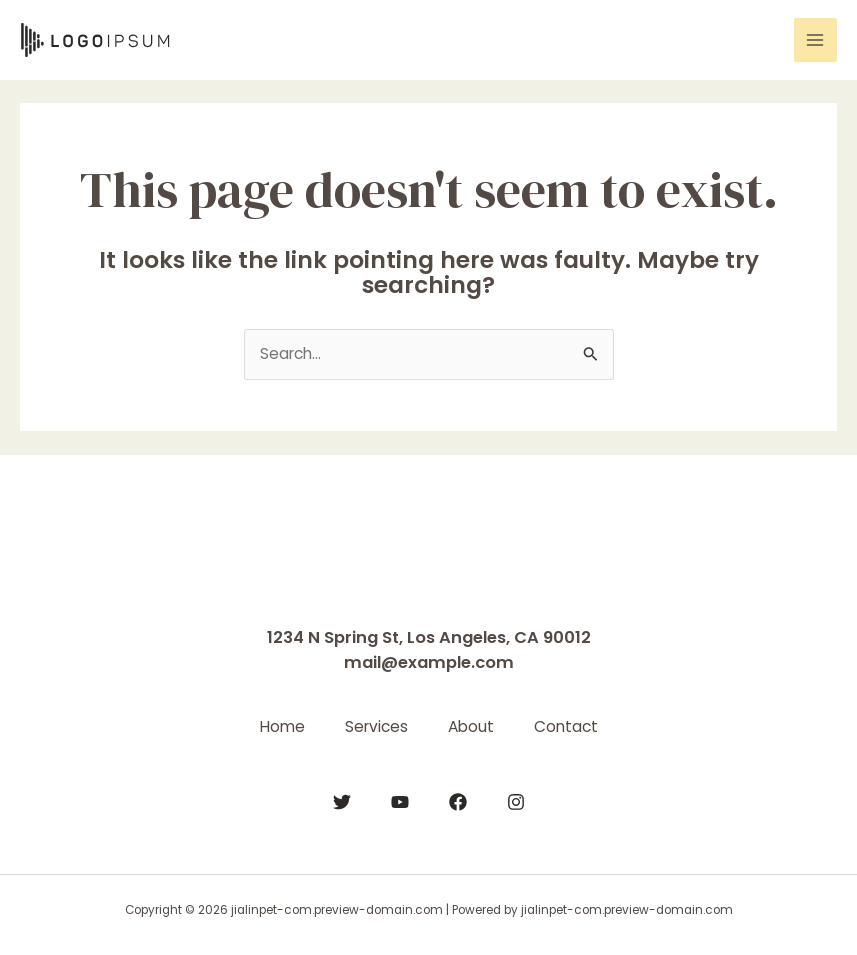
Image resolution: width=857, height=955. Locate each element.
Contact (566, 726)
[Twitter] (342, 802)
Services (376, 726)
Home (282, 726)
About (471, 726)
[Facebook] (458, 802)
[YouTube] (400, 802)
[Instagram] (516, 802)
